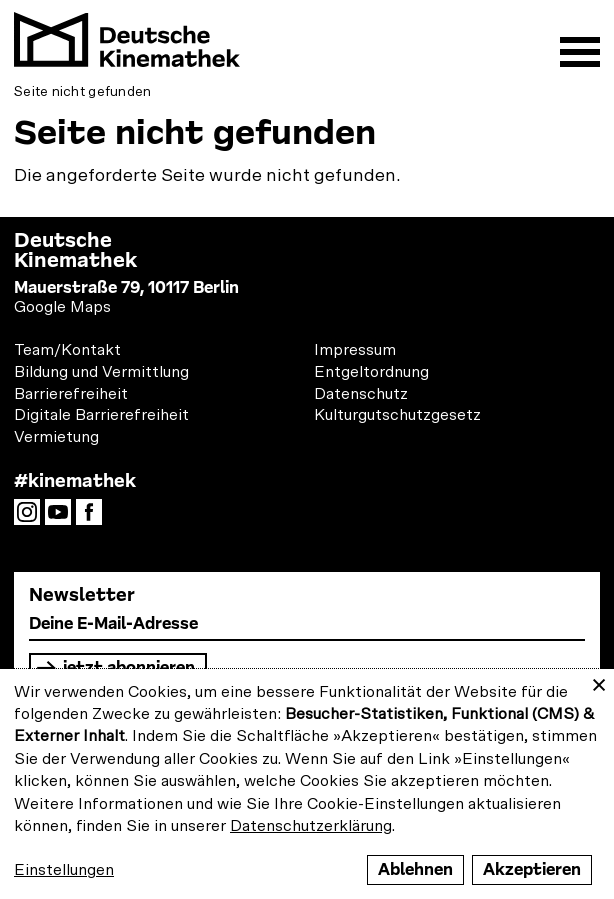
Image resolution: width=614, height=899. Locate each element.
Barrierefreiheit (71, 394)
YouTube (63, 518)
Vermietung (56, 437)
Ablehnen (415, 869)
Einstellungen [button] (64, 870)
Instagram (32, 518)
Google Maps (62, 307)
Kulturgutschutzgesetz (397, 415)
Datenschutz (361, 394)
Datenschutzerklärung (311, 826)
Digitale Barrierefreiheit (101, 415)
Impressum (355, 350)
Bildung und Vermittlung (101, 372)
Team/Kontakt (67, 350)
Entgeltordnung (371, 372)
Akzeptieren (532, 869)
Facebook (94, 518)
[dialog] (307, 784)
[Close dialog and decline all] (599, 681)
